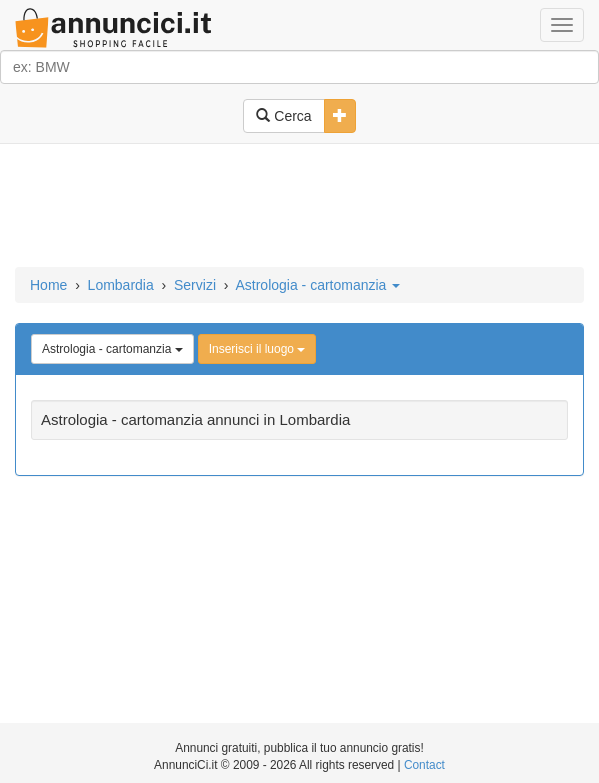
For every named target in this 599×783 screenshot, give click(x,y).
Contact (424, 765)
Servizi (195, 285)
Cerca (283, 116)
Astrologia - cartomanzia (317, 285)
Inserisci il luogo (257, 349)
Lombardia (121, 285)
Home (48, 285)
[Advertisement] (299, 207)
